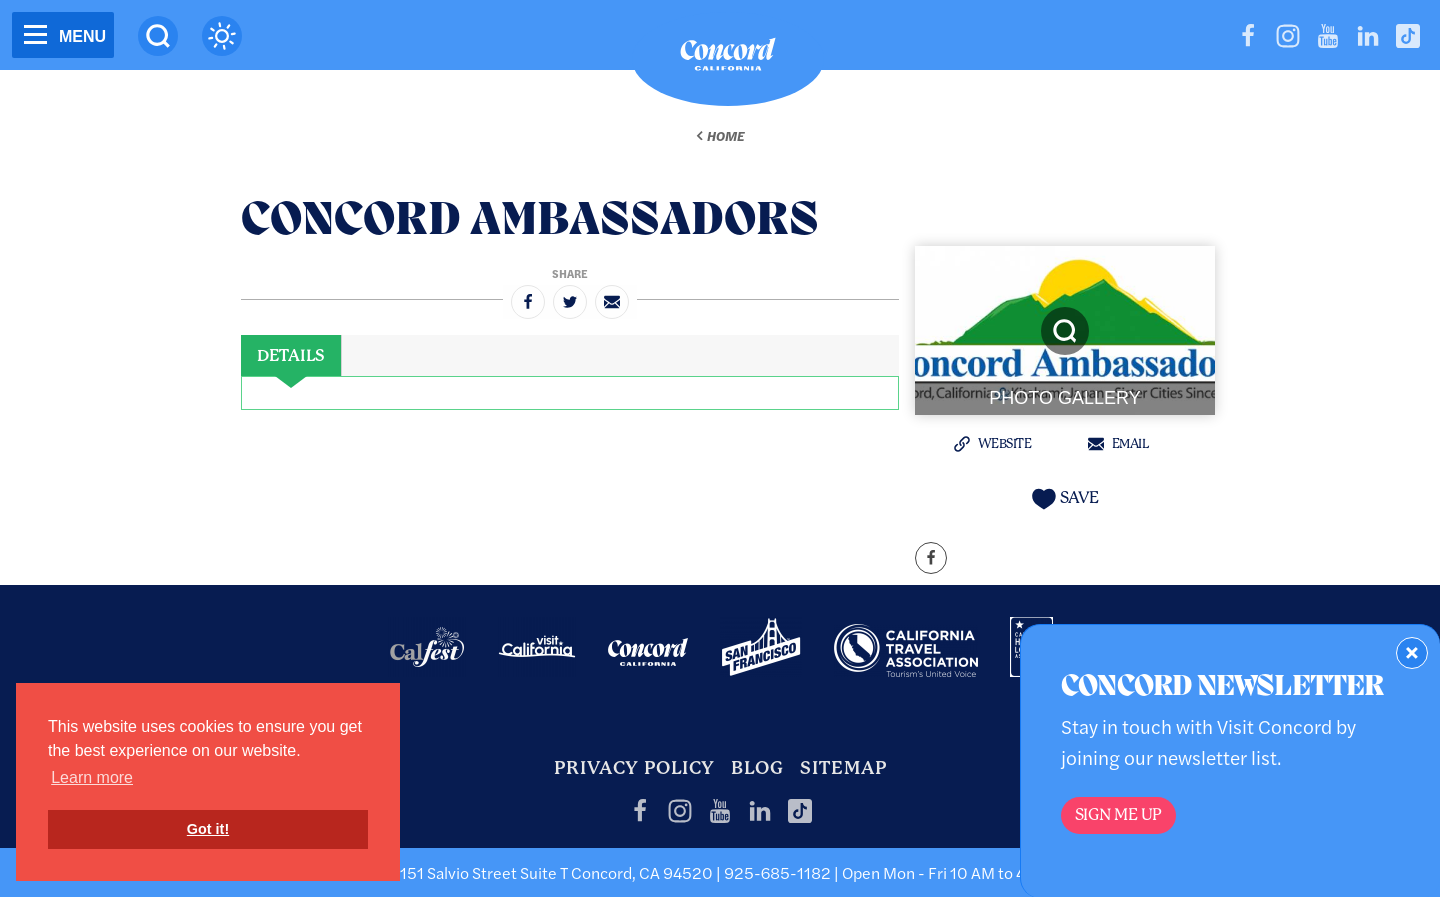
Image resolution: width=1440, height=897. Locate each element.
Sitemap (843, 767)
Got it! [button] (208, 829)
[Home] (728, 59)
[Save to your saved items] (1065, 498)
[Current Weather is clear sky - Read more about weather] (222, 36)
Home (725, 136)
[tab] (291, 356)
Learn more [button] (92, 777)
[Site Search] (158, 36)
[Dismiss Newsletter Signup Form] (1412, 653)
